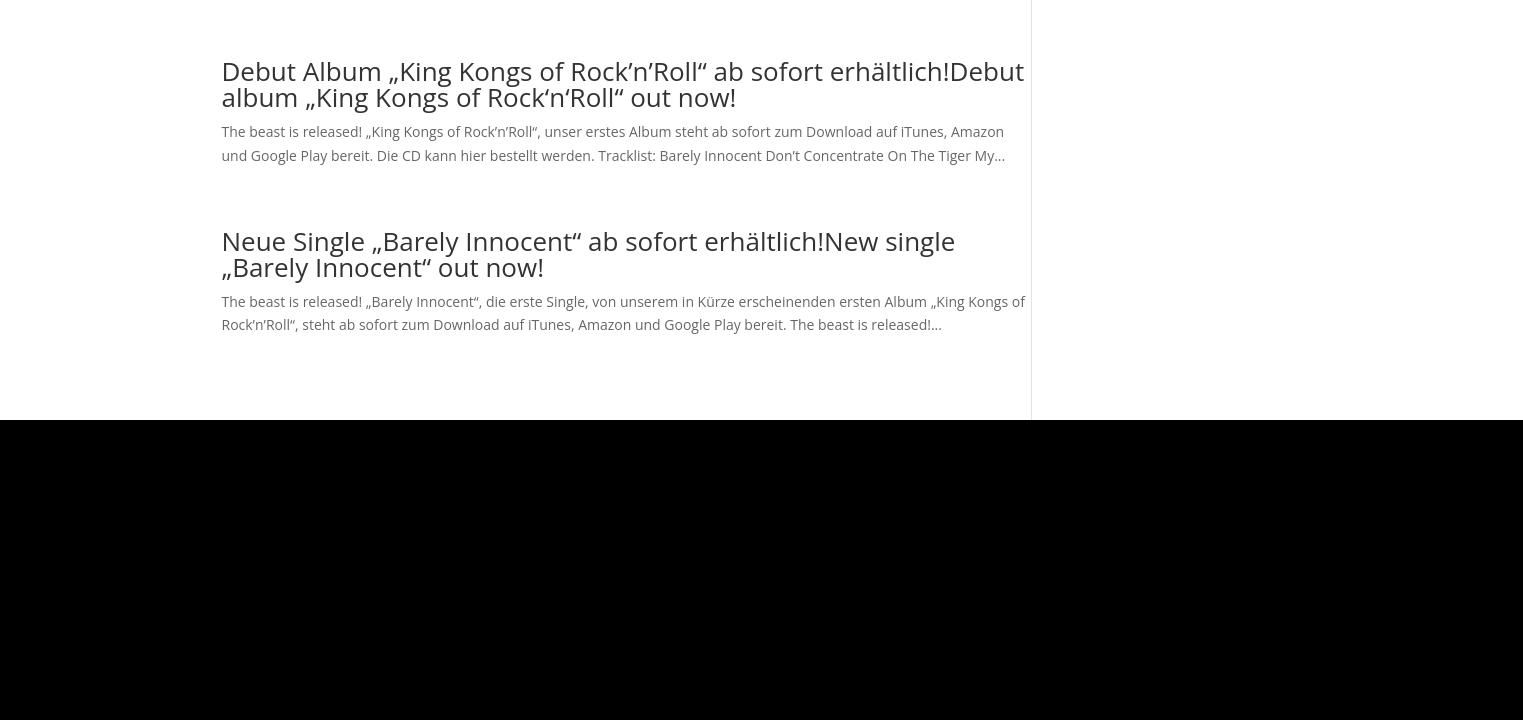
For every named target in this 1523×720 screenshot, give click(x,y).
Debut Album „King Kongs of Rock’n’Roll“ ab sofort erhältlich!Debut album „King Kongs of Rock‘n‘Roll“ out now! (623, 84)
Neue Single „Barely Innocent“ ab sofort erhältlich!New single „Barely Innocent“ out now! (589, 254)
